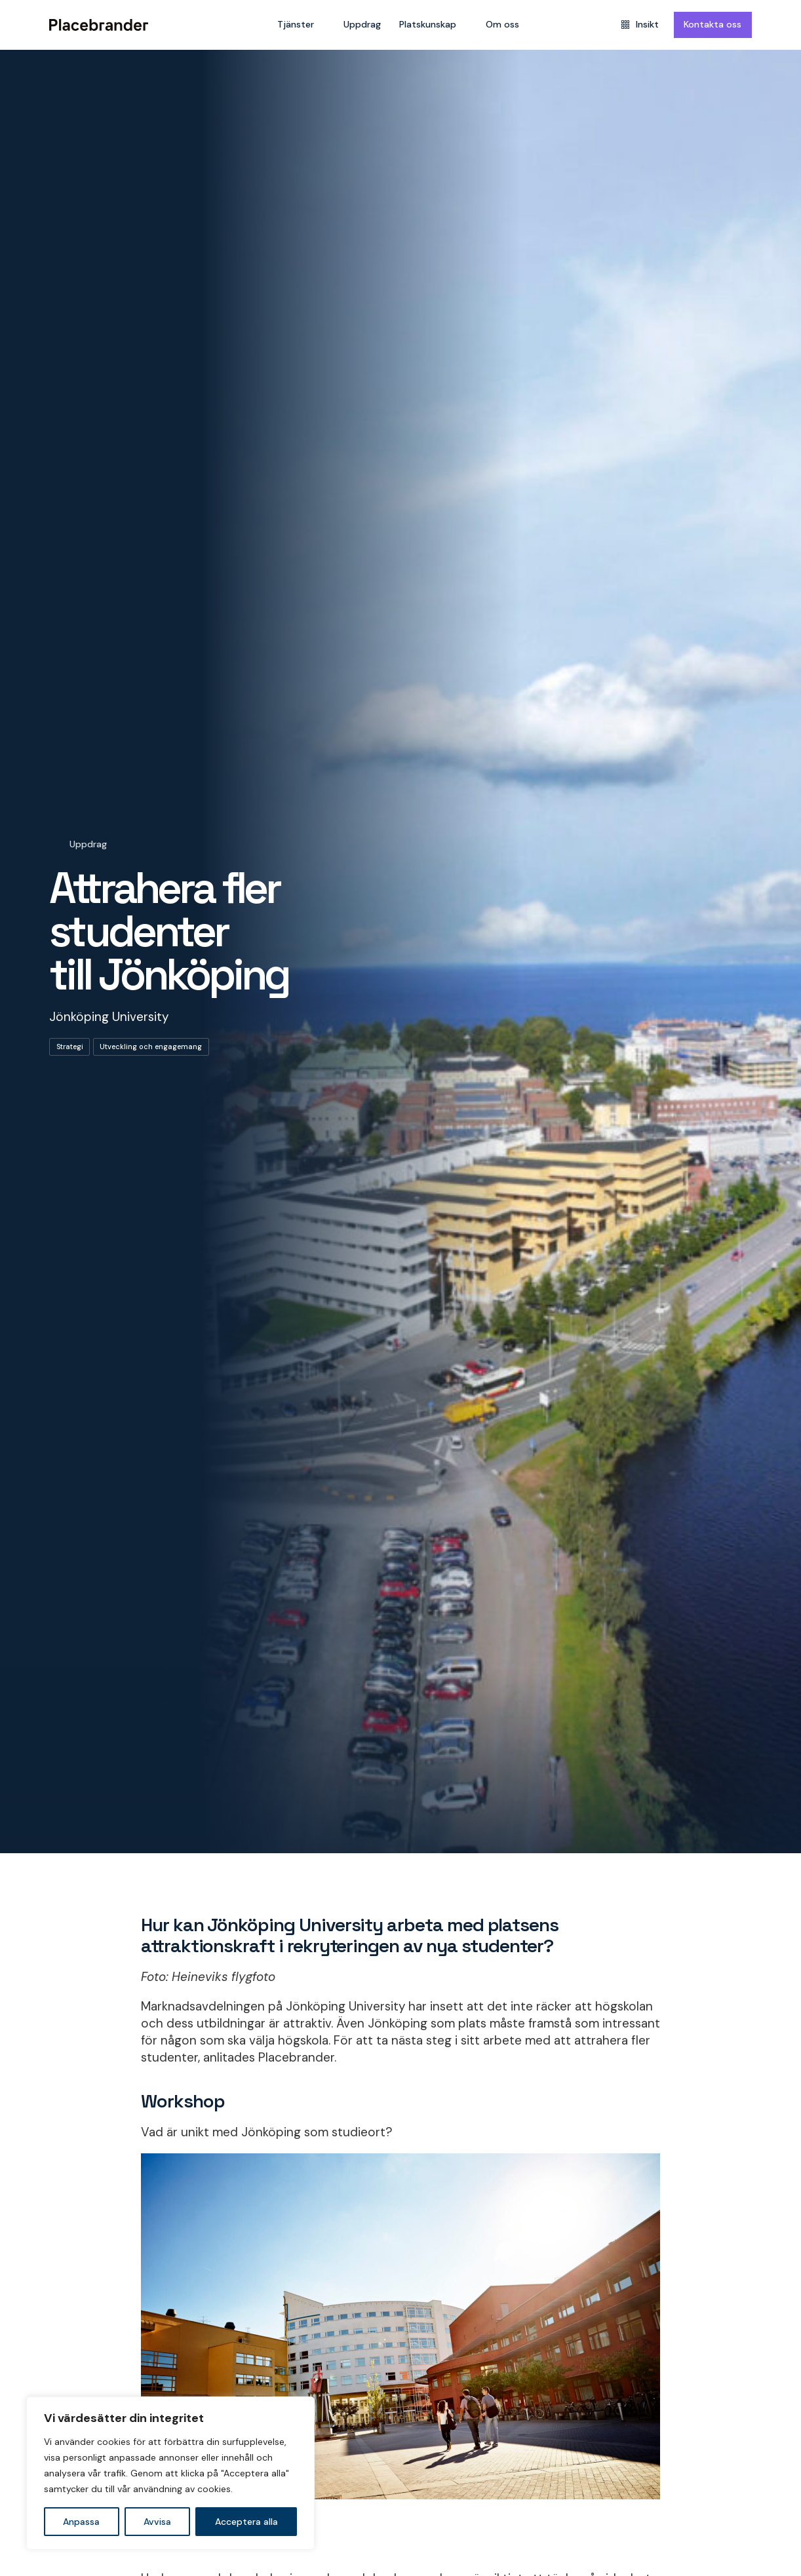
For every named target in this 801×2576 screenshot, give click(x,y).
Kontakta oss (712, 24)
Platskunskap (427, 24)
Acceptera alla (246, 2522)
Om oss (502, 24)
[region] (170, 2473)
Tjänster (295, 24)
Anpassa (81, 2522)
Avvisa (157, 2522)
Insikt (639, 24)
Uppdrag (362, 24)
